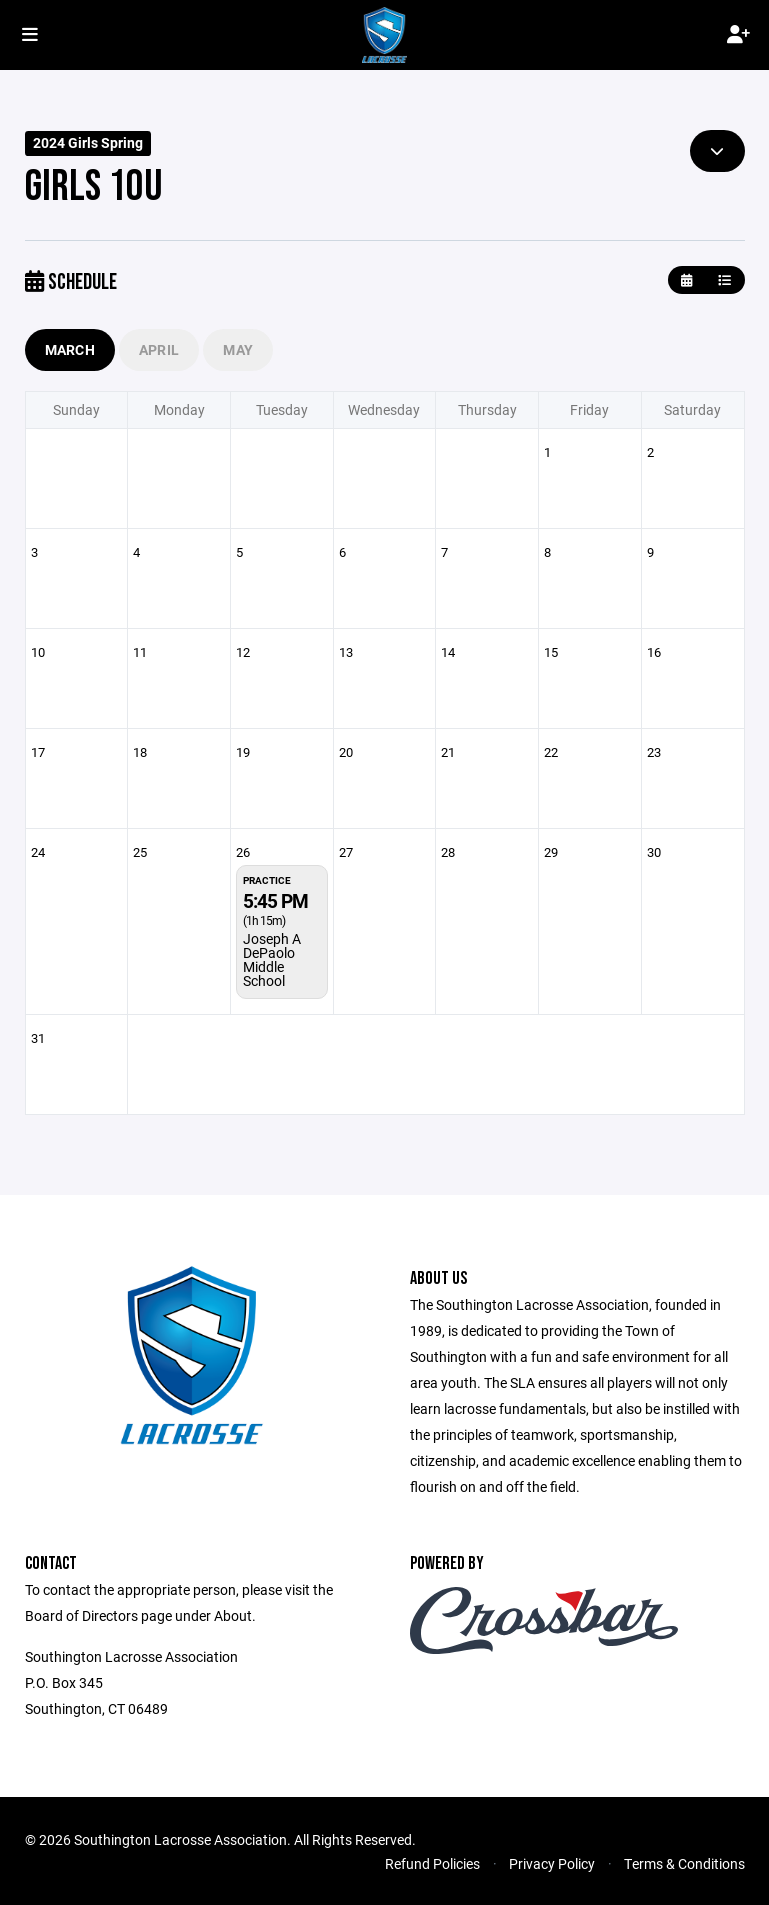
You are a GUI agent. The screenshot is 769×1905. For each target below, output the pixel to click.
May (238, 349)
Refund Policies (432, 1863)
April (159, 349)
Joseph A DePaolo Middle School (272, 959)
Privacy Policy (552, 1863)
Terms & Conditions (684, 1863)
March (70, 349)
